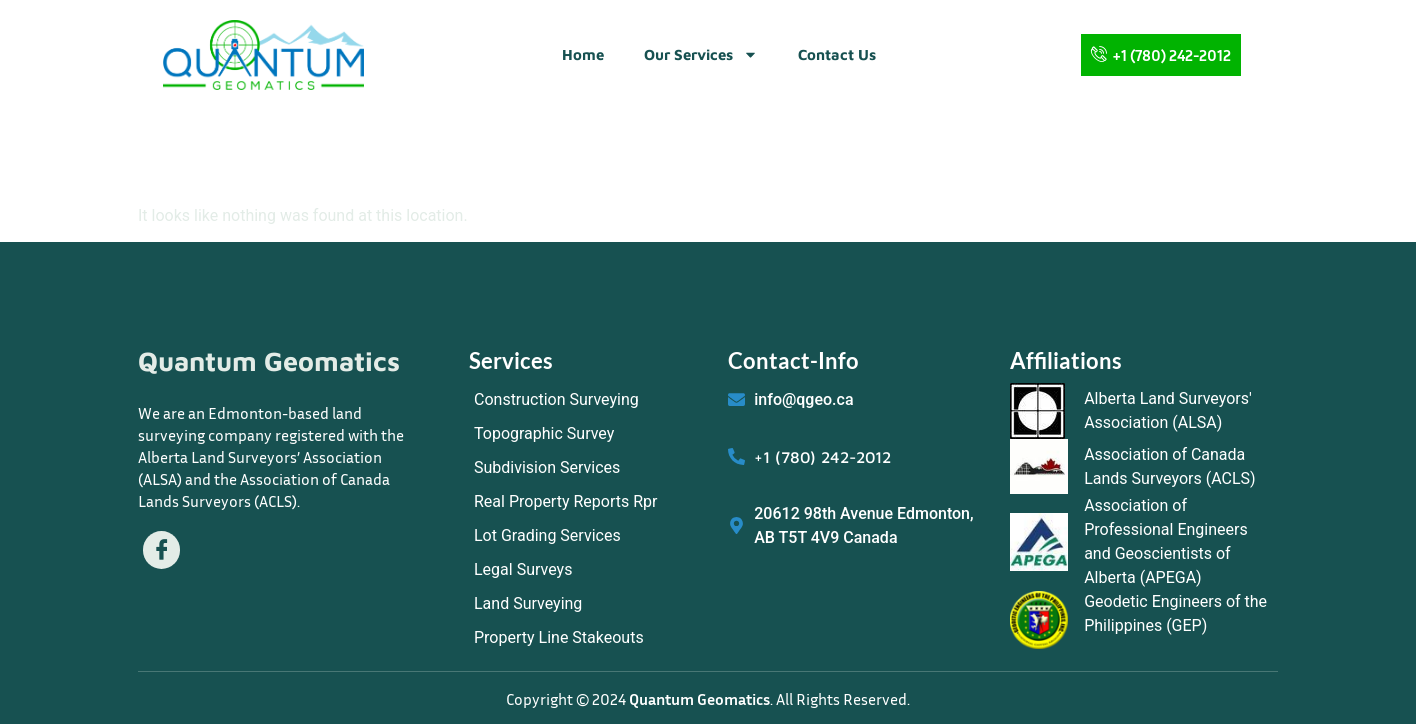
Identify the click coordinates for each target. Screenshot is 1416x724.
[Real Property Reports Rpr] (588, 502)
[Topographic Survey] (588, 434)
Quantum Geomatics (269, 361)
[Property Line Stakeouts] (588, 638)
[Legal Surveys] (588, 570)
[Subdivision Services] (588, 468)
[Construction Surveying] (588, 400)
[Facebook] (162, 550)
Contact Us (837, 54)
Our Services (701, 54)
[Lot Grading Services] (588, 536)
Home (583, 54)
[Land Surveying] (588, 604)
